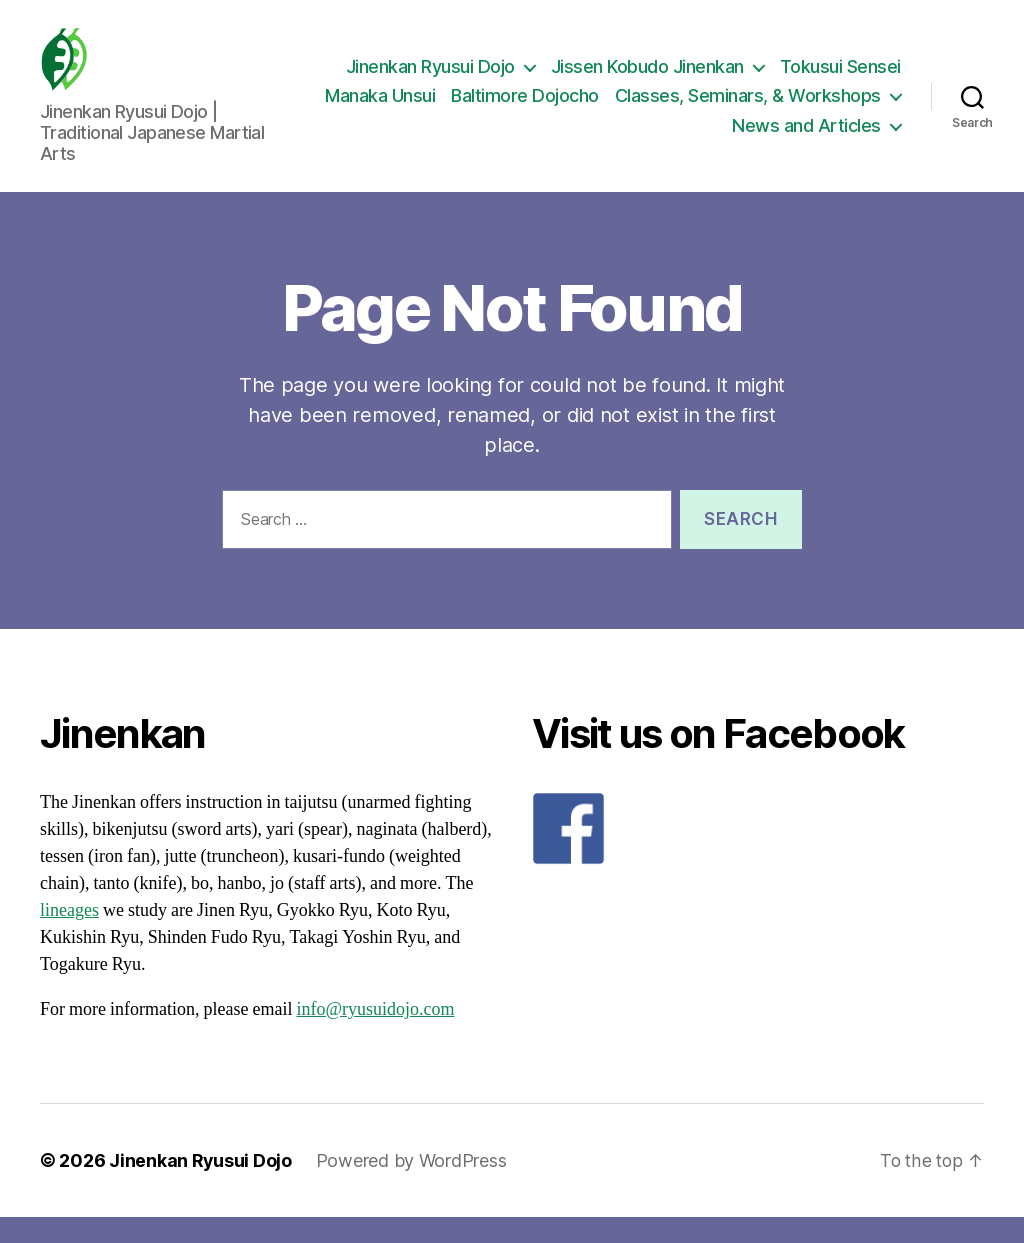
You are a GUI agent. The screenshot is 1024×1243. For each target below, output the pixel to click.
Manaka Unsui (682, 109)
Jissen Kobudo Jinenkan (647, 79)
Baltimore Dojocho (827, 109)
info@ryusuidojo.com (375, 1035)
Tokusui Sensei (840, 79)
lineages (69, 936)
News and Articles (806, 138)
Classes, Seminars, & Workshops (563, 138)
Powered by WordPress (412, 1186)
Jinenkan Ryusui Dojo (430, 79)
